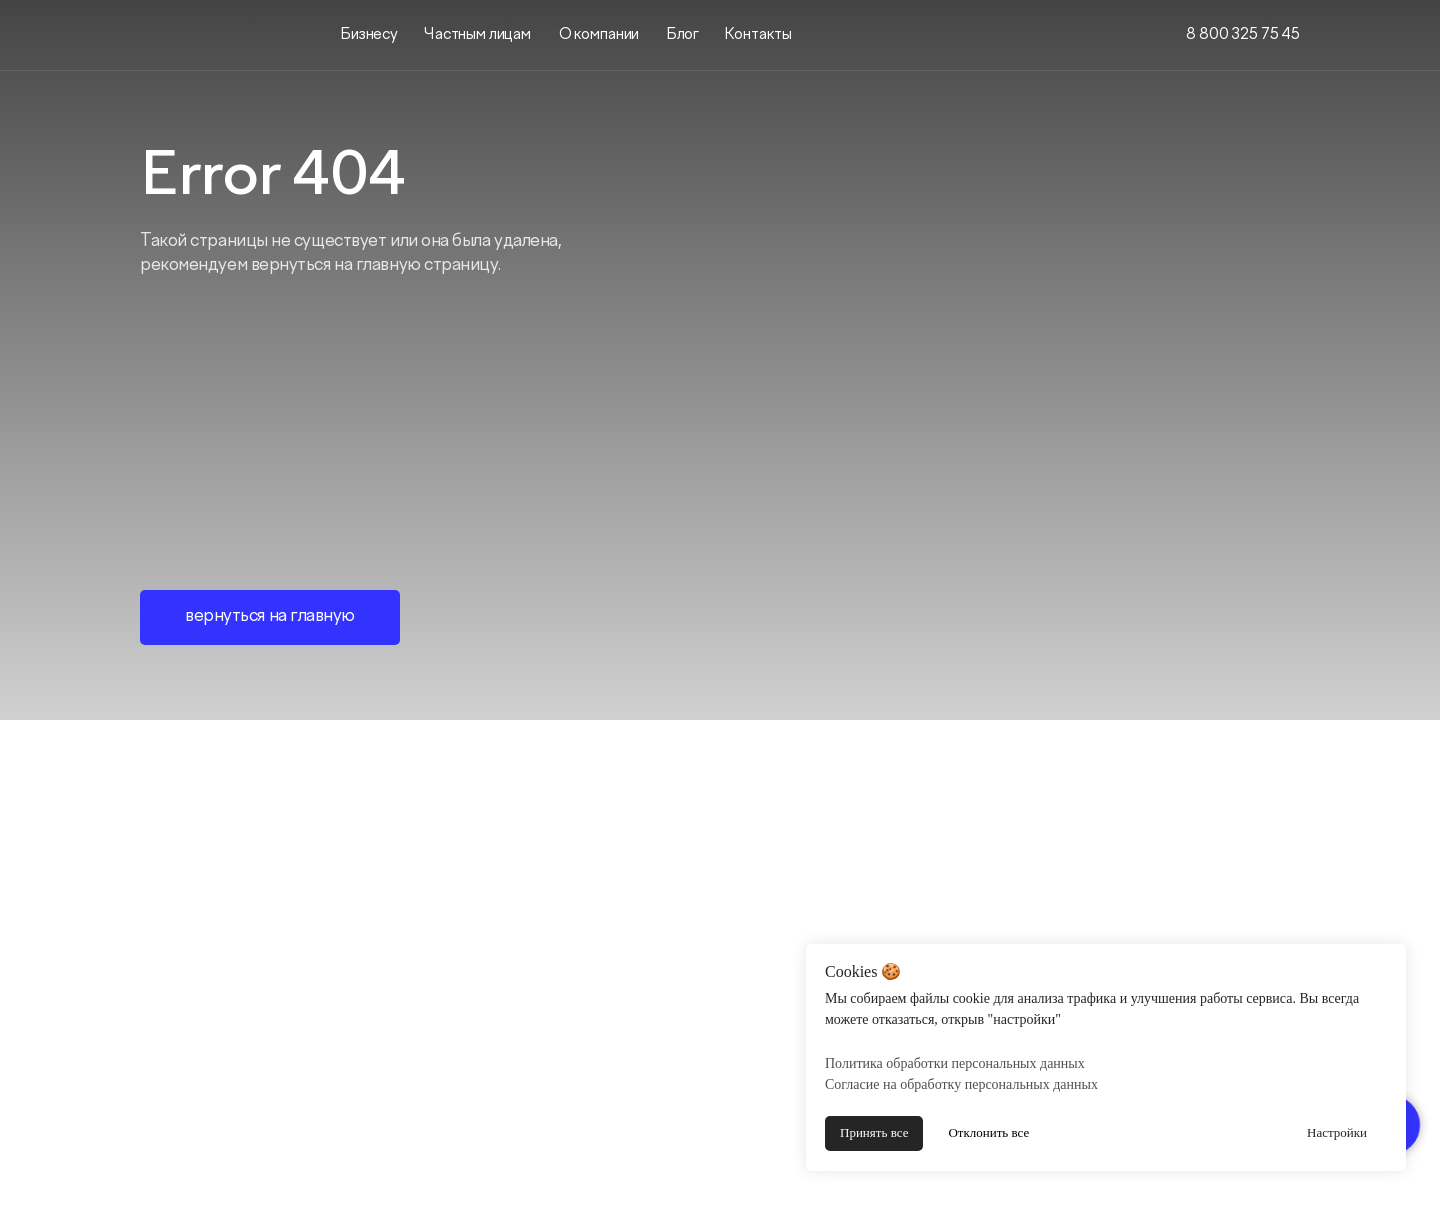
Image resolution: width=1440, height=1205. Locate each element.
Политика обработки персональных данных (955, 1063)
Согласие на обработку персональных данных (961, 1084)
